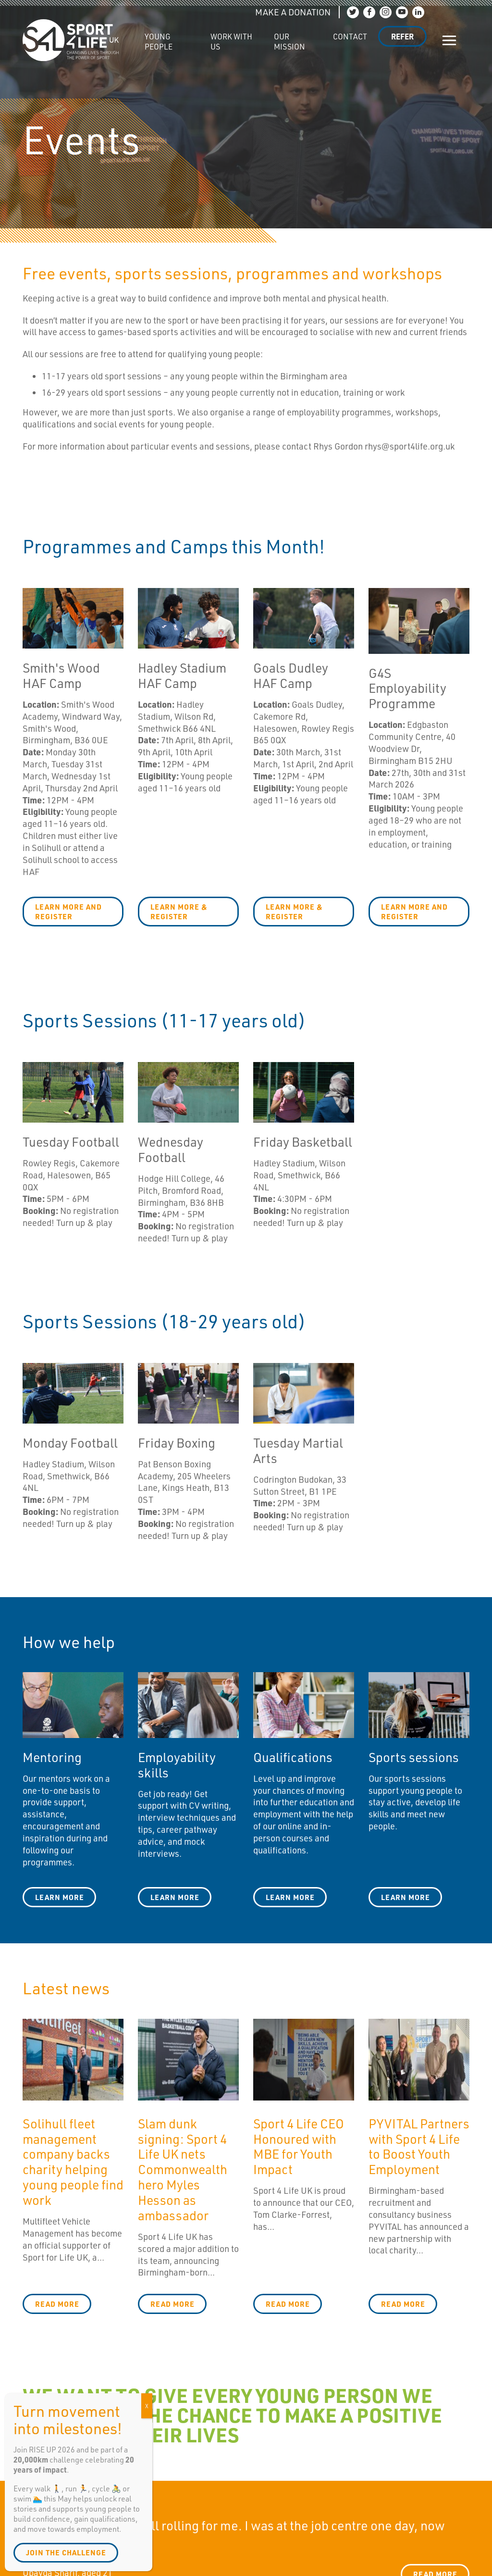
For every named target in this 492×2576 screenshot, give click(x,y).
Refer (402, 36)
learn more (174, 1897)
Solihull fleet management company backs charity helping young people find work (73, 2161)
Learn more (59, 1897)
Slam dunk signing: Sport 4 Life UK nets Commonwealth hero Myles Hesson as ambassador (182, 2168)
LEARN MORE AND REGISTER (68, 911)
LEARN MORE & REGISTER (179, 911)
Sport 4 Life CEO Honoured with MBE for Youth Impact (298, 2145)
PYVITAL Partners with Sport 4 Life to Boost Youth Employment (419, 2145)
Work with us (231, 41)
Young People (158, 41)
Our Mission (289, 41)
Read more (57, 2304)
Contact (350, 36)
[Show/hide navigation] (449, 40)
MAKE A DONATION (293, 12)
